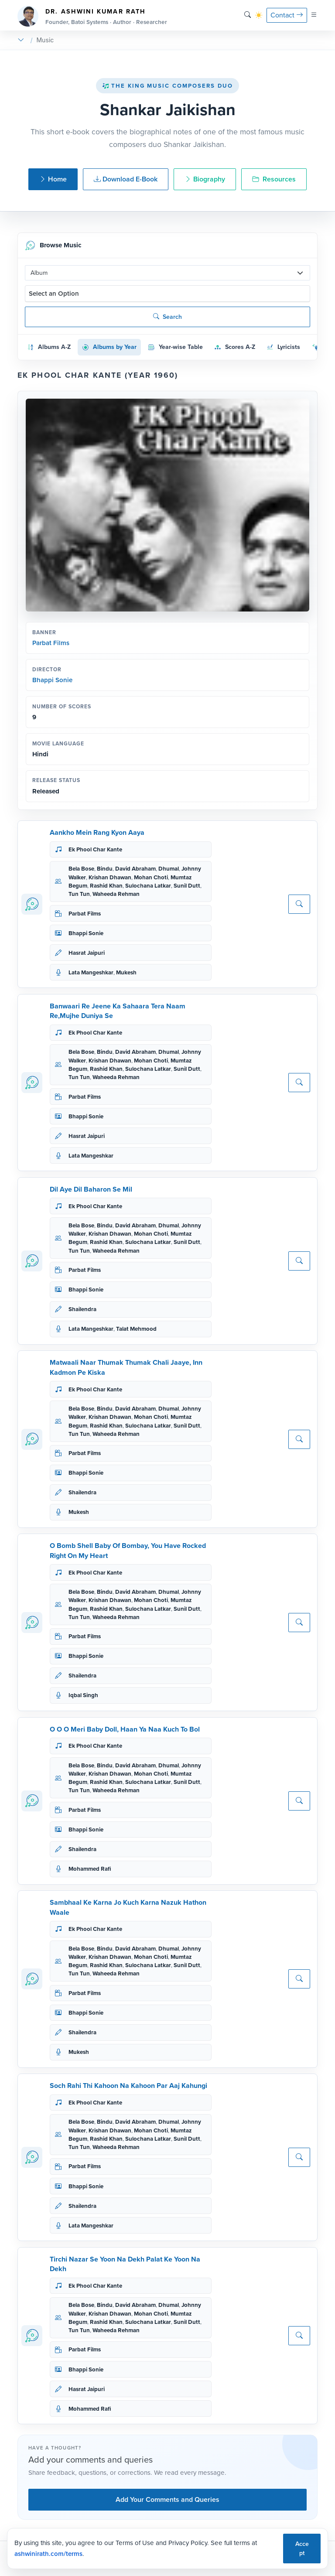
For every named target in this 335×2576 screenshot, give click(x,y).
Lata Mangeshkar (90, 972)
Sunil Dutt (187, 885)
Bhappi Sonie (52, 680)
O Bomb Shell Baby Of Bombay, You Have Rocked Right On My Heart (128, 1550)
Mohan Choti (151, 877)
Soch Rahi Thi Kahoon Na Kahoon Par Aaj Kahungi (128, 2086)
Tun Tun (79, 894)
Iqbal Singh (83, 1695)
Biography (205, 179)
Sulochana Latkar (148, 885)
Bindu (105, 868)
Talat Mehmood (136, 1329)
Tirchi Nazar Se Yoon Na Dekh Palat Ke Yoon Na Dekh (125, 2264)
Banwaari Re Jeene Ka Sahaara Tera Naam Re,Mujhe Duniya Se (117, 1011)
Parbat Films (50, 643)
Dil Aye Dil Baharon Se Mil (91, 1189)
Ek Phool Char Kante (95, 849)
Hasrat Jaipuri (86, 953)
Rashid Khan (106, 885)
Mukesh (126, 972)
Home (53, 179)
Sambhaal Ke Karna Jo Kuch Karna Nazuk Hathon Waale (128, 1907)
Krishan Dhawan (110, 877)
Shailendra (82, 1309)
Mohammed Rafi (89, 1869)
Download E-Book (125, 179)
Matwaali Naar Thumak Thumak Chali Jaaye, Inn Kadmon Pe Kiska (126, 1367)
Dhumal (168, 868)
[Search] (247, 15)
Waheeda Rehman (116, 894)
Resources (274, 179)
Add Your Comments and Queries (167, 2499)
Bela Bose (81, 868)
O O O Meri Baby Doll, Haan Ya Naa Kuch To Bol (125, 1729)
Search (167, 316)
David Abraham (135, 868)
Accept (302, 2548)
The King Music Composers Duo (167, 86)
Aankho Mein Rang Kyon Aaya (97, 832)
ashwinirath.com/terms (48, 2554)
